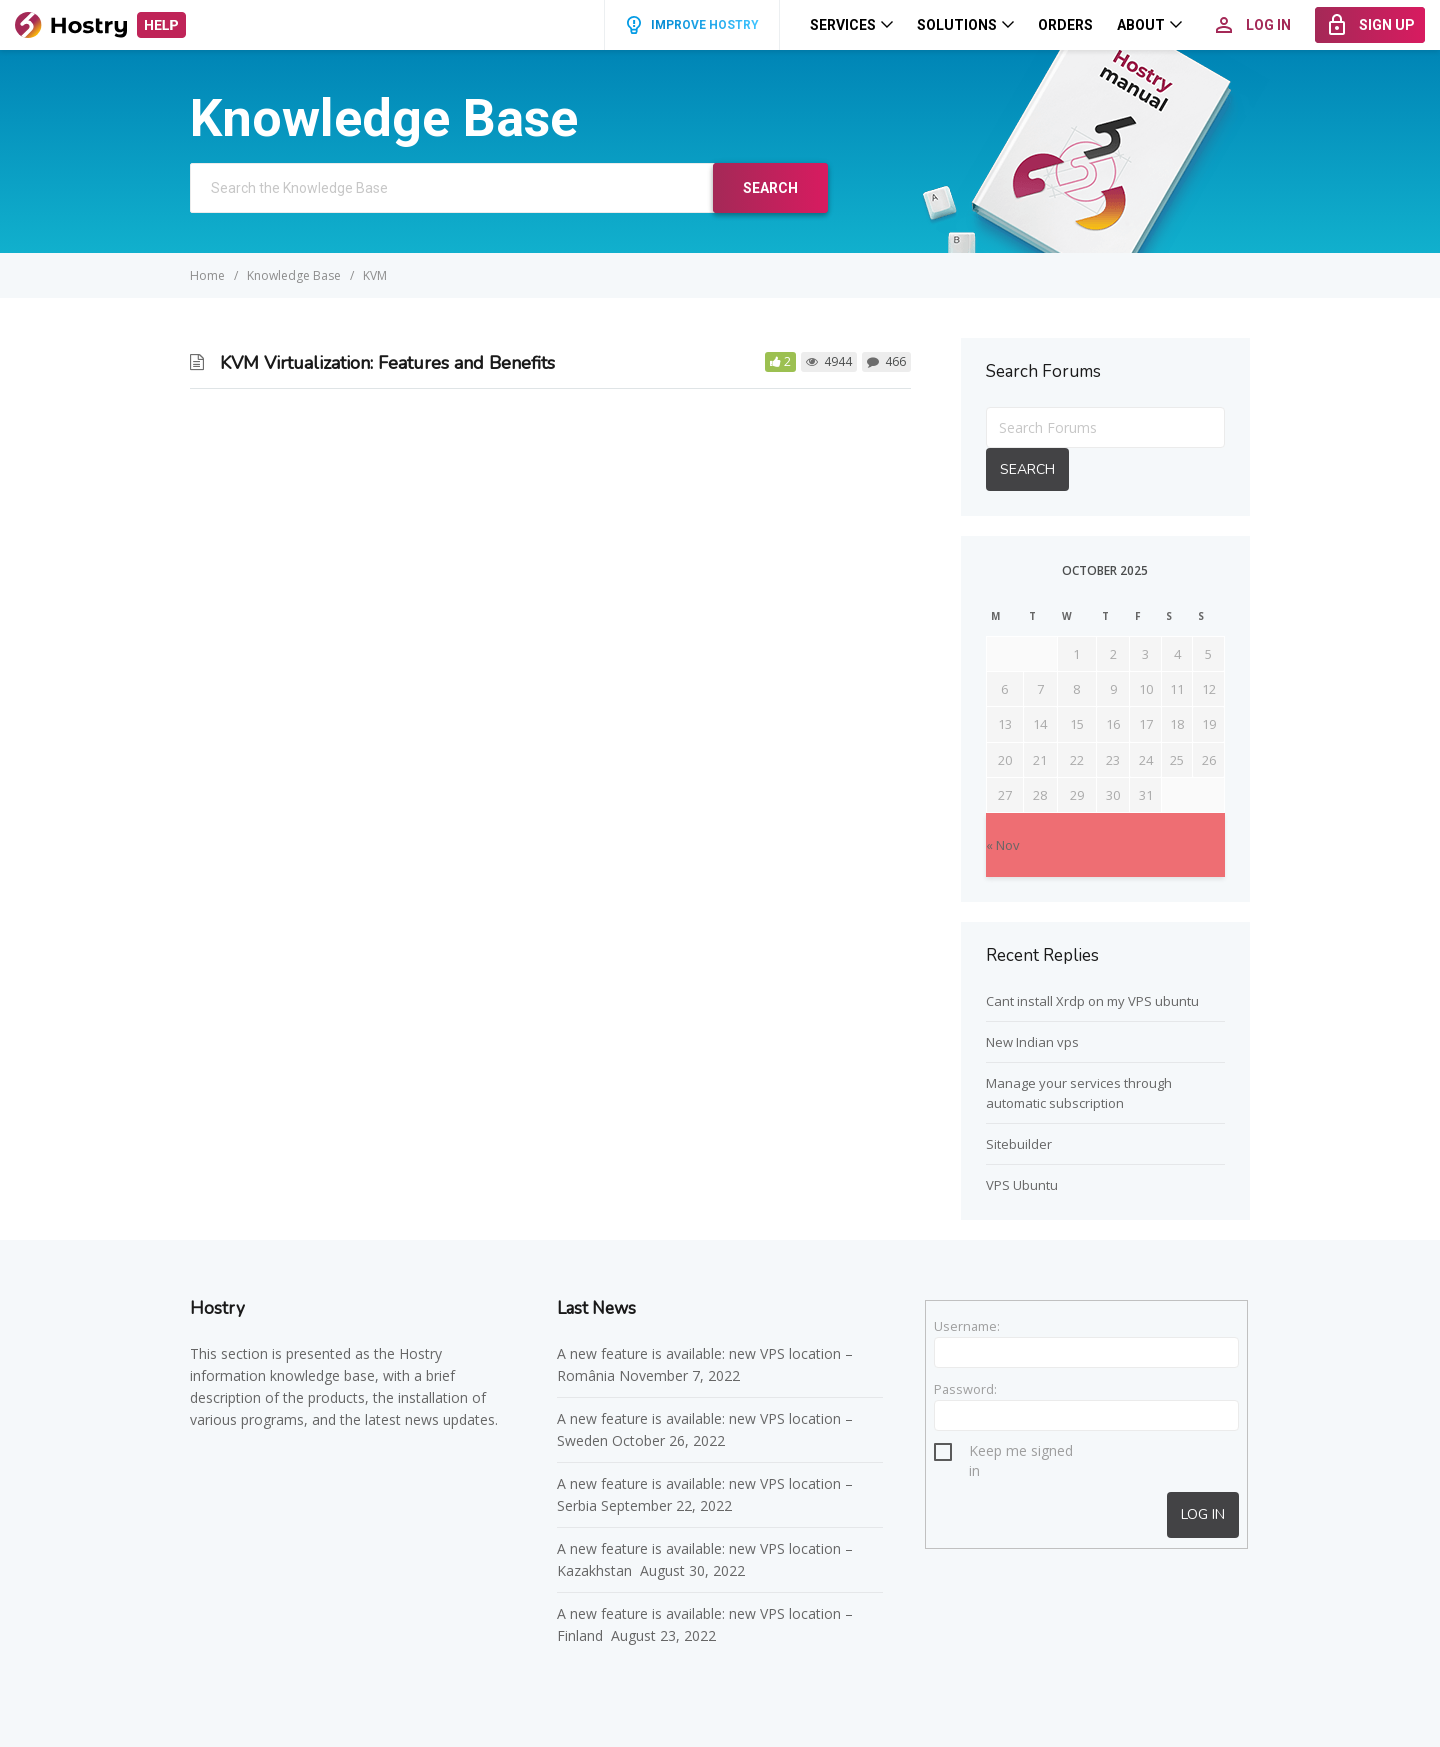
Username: (967, 1326)
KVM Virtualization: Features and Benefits (387, 363)
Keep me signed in (1021, 1453)
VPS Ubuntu (1022, 1185)
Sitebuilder (1019, 1144)
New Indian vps (1032, 1042)
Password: (965, 1389)
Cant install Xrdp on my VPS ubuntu (1092, 1001)
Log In (1203, 1514)
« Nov (1003, 845)
